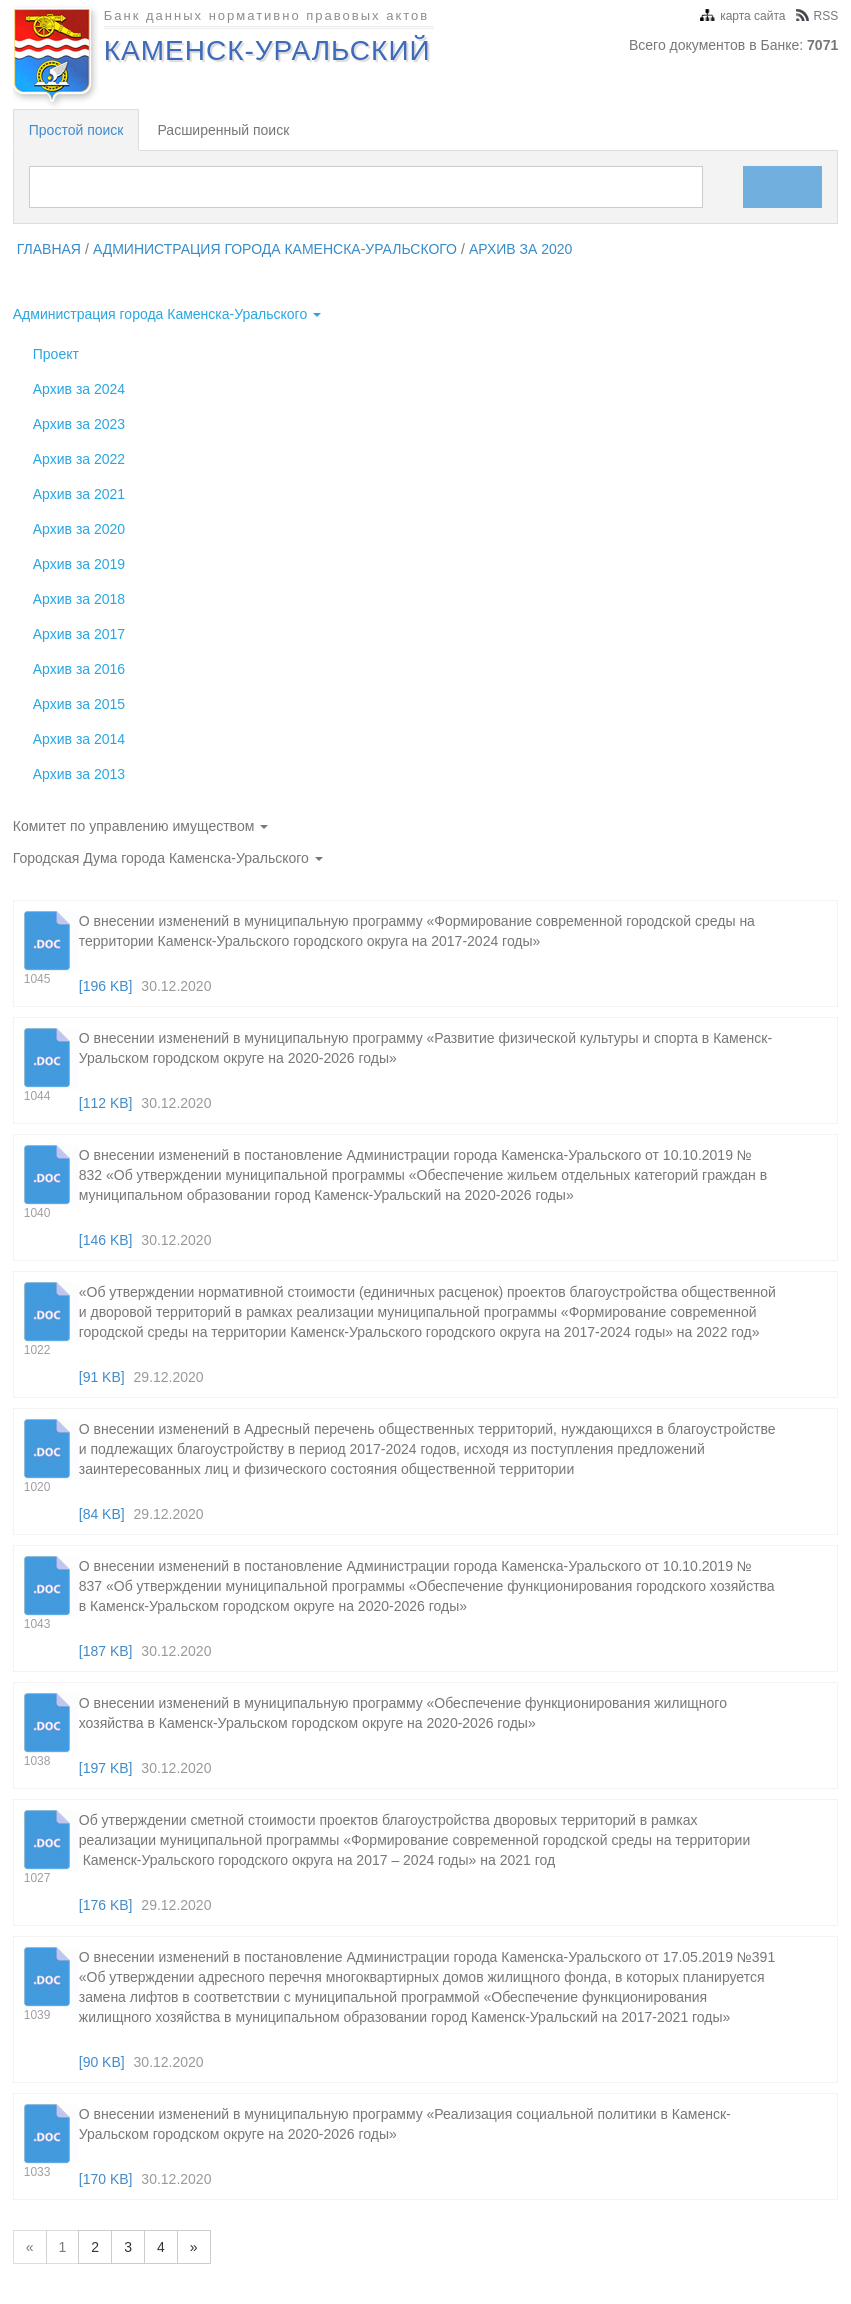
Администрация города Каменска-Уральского (275, 249)
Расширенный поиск (223, 130)
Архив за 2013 (79, 774)
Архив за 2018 (79, 599)
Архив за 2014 (79, 739)
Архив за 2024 (79, 389)
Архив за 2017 (79, 634)
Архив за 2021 (79, 494)
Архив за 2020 (521, 249)
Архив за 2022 (79, 459)
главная (49, 249)
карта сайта (742, 16)
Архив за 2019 (79, 564)
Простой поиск (76, 130)
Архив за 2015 (79, 704)
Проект (56, 354)
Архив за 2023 (79, 424)
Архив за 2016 (79, 669)
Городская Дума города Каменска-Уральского (168, 858)
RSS (817, 16)
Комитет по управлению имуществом (140, 826)
